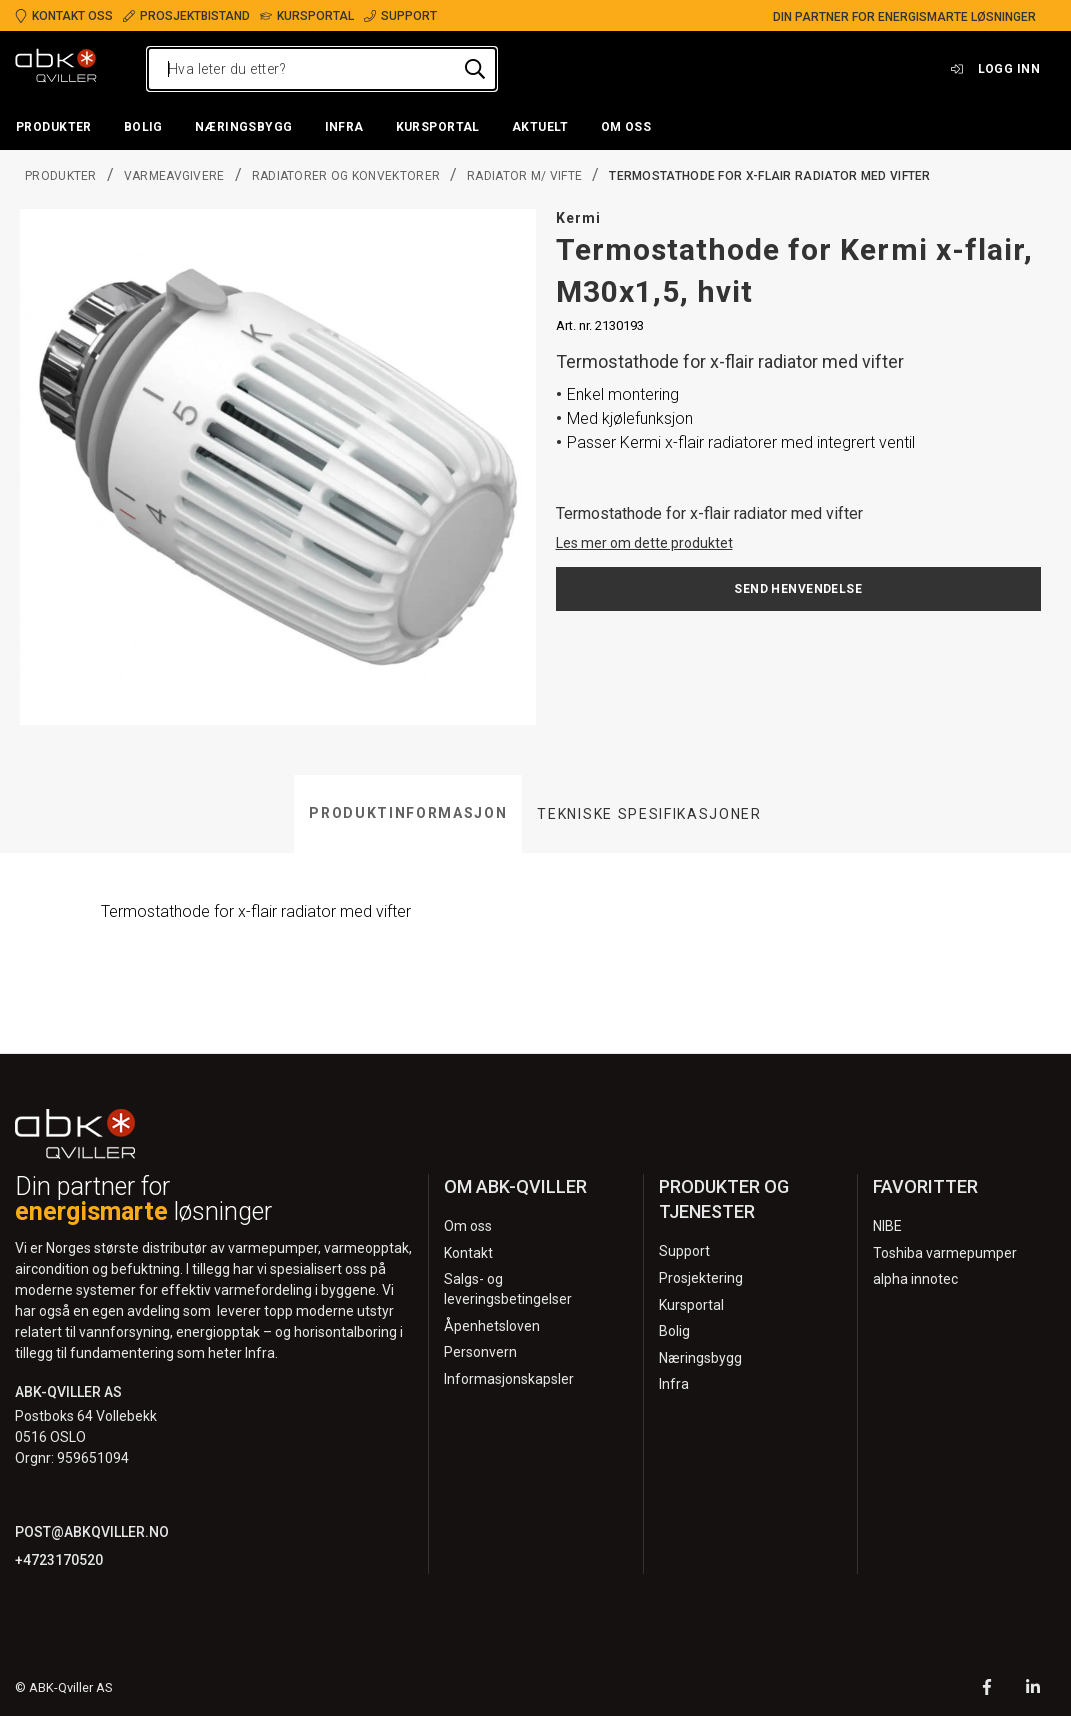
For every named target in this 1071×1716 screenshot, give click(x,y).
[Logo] (56, 69)
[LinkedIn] (1033, 1689)
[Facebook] (987, 1689)
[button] (54, 128)
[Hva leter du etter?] (322, 69)
